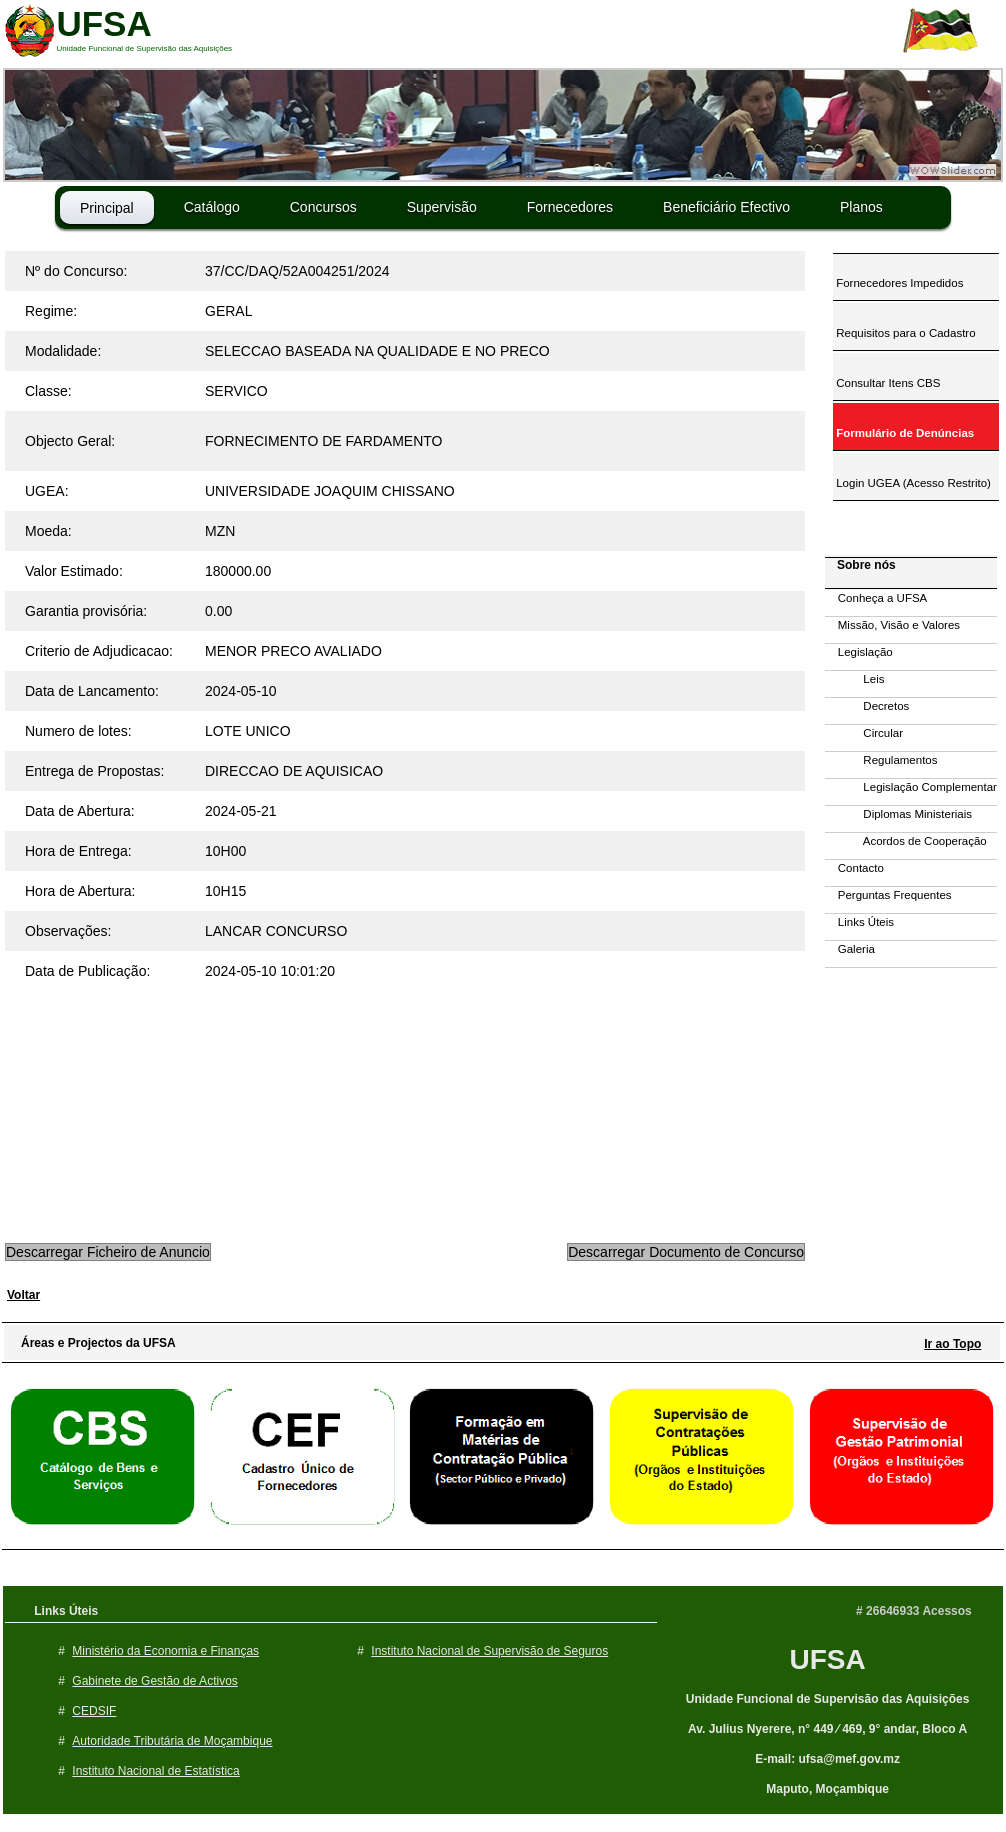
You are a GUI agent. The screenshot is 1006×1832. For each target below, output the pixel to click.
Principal (107, 208)
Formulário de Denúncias (903, 433)
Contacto (854, 868)
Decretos (867, 706)
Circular (864, 733)
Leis (854, 679)
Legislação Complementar (911, 787)
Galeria (850, 949)
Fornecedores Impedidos (898, 283)
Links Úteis (859, 922)
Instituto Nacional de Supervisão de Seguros (489, 1651)
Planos (861, 207)
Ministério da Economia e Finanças (165, 1651)
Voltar (23, 1295)
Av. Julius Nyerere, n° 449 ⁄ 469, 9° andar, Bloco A (827, 1729)
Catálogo (212, 207)
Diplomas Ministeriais (898, 814)
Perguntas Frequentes (888, 895)
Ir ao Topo (952, 1344)
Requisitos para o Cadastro (904, 333)
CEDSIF (94, 1711)
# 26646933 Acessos (914, 1611)
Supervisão (442, 207)
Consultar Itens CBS (886, 383)
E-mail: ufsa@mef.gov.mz (827, 1759)
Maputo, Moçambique (827, 1789)
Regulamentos (881, 760)
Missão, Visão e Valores (892, 625)
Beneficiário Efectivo (726, 207)
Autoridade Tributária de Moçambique (172, 1741)
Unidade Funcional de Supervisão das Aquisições (828, 1699)
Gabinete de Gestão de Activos (154, 1681)
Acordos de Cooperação (906, 841)
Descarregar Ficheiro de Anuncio (108, 1252)
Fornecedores (570, 207)
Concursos (323, 207)
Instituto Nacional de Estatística (155, 1771)
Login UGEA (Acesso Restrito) (912, 483)
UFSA (827, 1659)
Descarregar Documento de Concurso (686, 1252)
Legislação (859, 652)
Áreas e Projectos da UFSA (93, 1343)
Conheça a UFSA (876, 598)
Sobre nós (861, 565)
